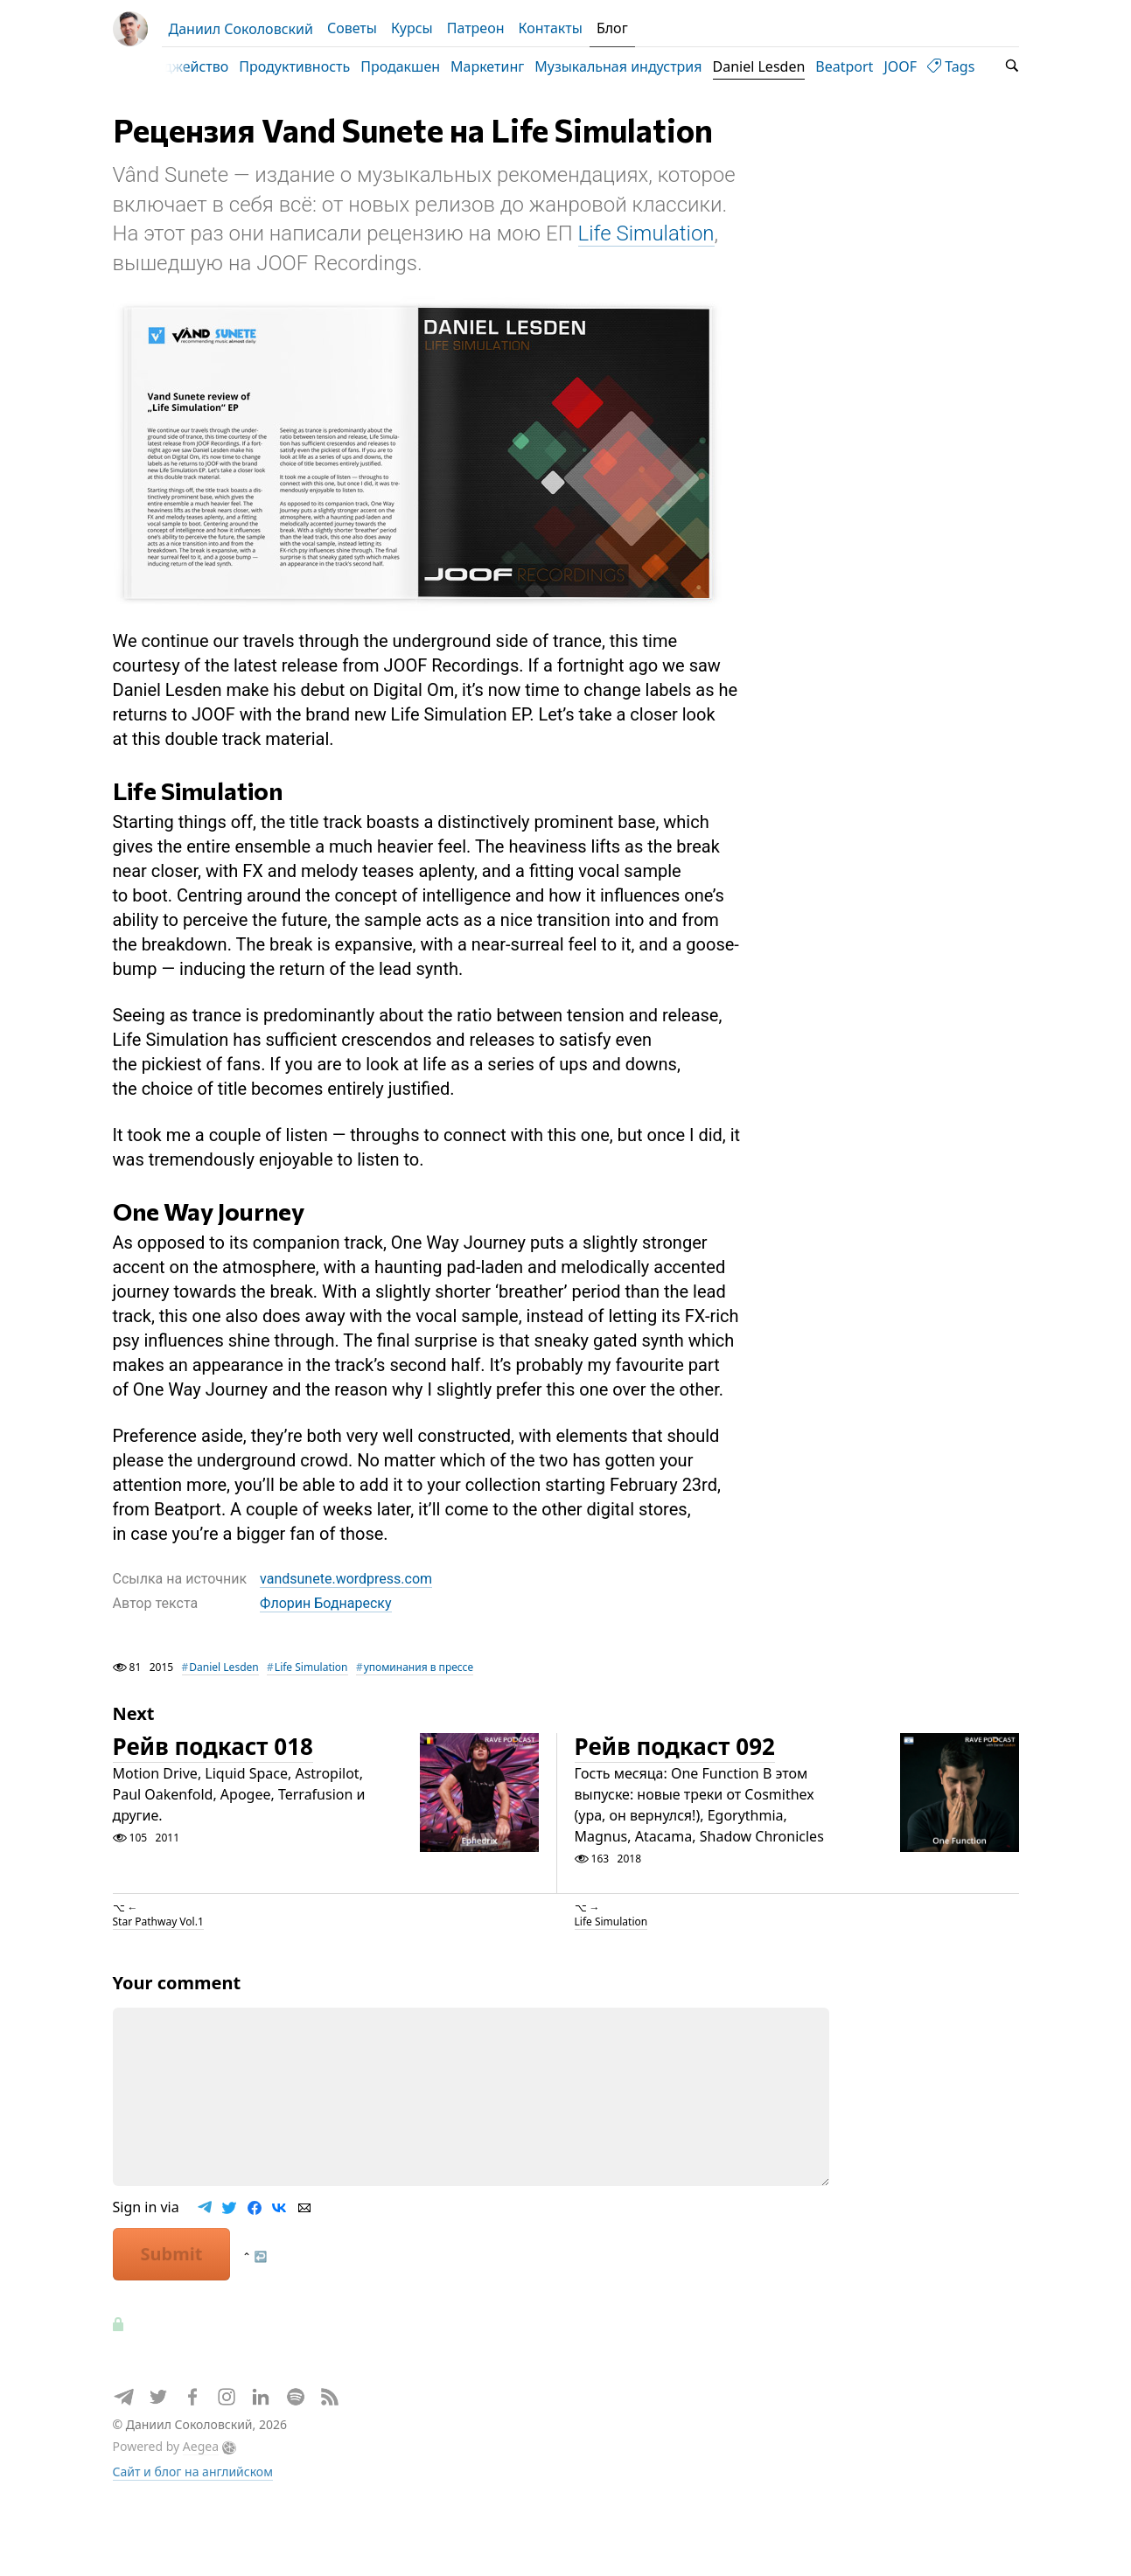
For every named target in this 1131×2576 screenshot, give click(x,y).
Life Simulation (646, 301)
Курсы (412, 28)
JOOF (920, 66)
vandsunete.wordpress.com (346, 1645)
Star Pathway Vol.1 (158, 1988)
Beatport (864, 66)
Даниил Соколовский (241, 28)
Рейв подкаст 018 (213, 1813)
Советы (352, 28)
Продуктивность (314, 66)
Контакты (550, 28)
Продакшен (420, 66)
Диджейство (207, 66)
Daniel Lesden (779, 66)
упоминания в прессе (418, 1734)
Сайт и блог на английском (193, 2539)
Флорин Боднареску (325, 1670)
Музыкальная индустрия (638, 66)
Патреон (476, 28)
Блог (612, 28)
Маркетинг (507, 66)
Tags (971, 66)
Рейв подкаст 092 (675, 1813)
